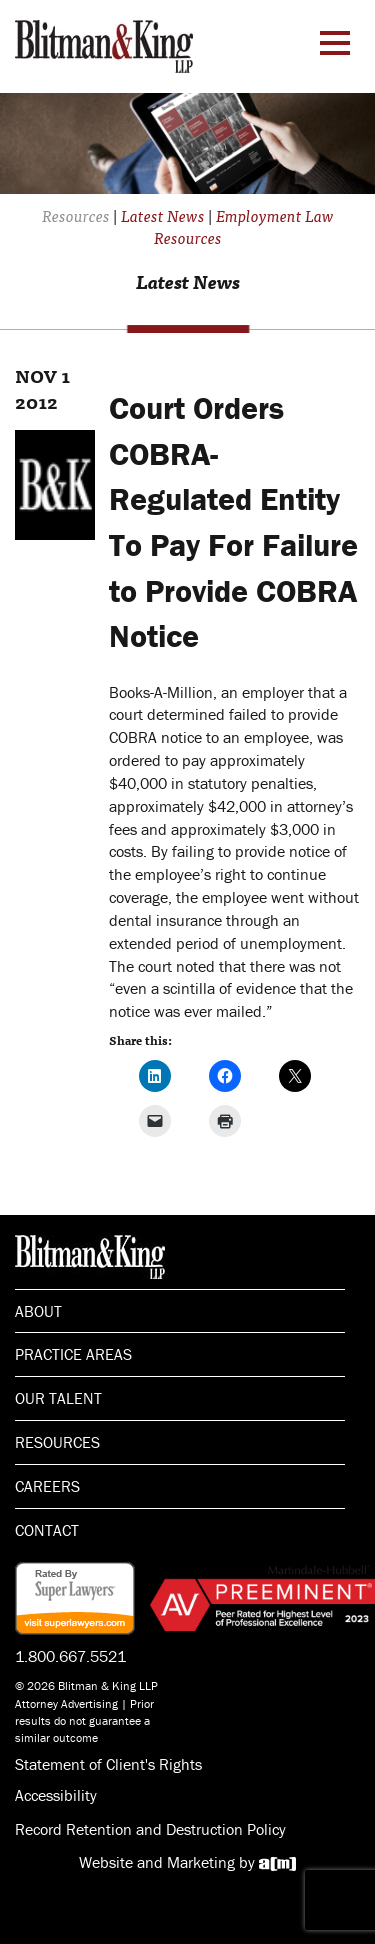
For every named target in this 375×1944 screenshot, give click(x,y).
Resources (57, 1442)
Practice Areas (73, 1354)
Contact (47, 1530)
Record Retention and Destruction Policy (150, 1829)
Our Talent (58, 1398)
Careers (47, 1486)
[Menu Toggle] (335, 43)
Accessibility (56, 1795)
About (38, 1311)
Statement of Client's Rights (108, 1764)
